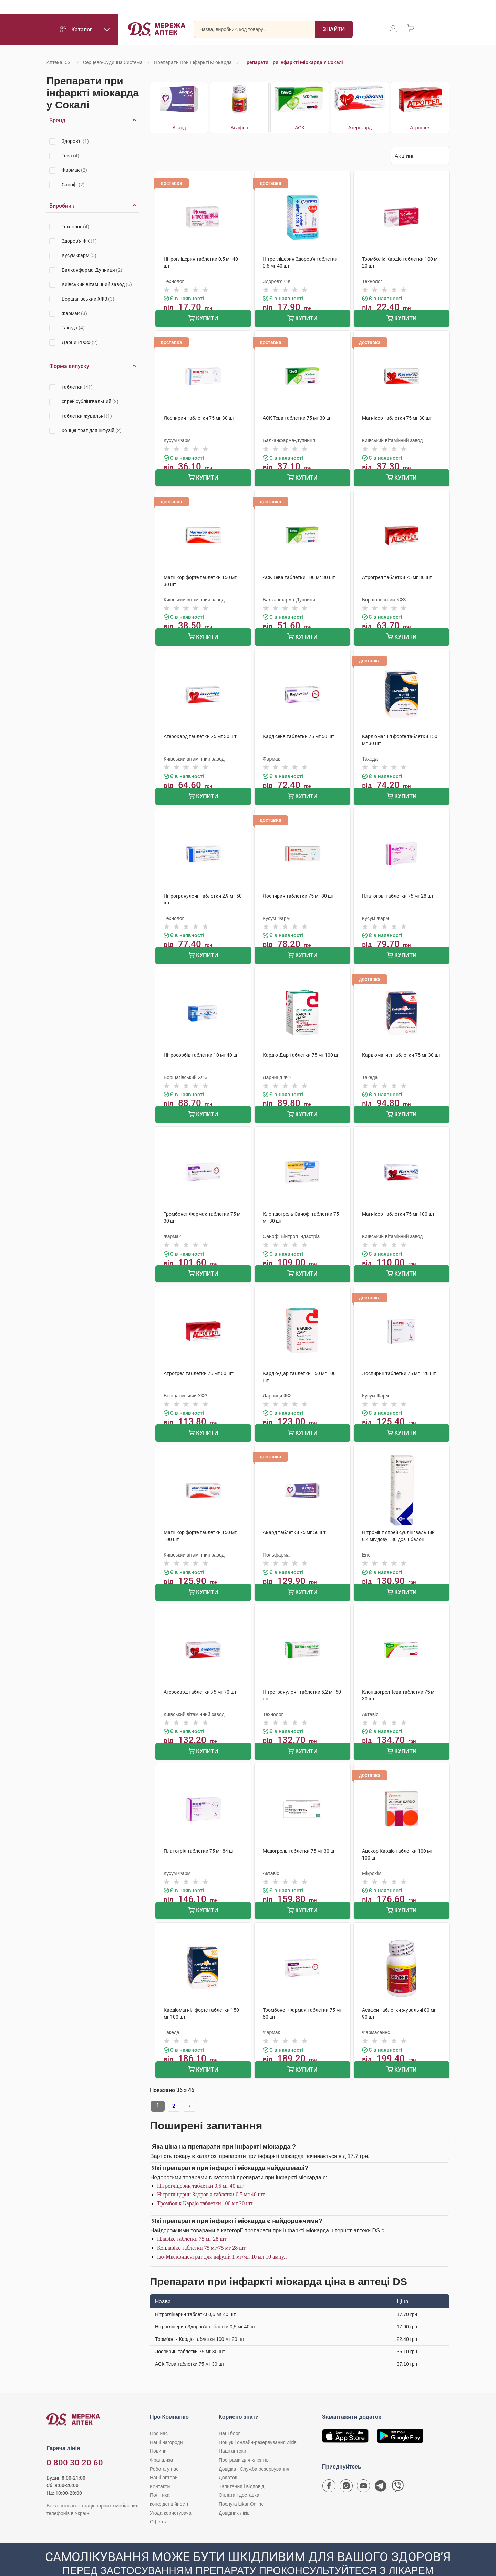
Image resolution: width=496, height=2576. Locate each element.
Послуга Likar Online (241, 2483)
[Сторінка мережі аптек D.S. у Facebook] (329, 2466)
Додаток (228, 2457)
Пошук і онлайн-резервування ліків (258, 2422)
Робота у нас (149, 8)
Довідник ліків (234, 2492)
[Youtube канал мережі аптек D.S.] (363, 2466)
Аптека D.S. (59, 62)
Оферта (159, 2501)
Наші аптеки (222, 8)
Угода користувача (170, 2492)
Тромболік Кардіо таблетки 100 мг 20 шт (205, 2183)
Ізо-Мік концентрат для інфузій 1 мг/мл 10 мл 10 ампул (222, 2236)
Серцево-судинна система (113, 62)
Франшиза (186, 8)
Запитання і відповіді (242, 2466)
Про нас (159, 2413)
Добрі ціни (333, 8)
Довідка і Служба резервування (254, 2448)
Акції (305, 8)
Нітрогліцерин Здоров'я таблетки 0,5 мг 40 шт (211, 2174)
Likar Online (368, 8)
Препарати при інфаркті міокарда (193, 62)
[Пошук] (334, 32)
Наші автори (164, 2457)
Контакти (160, 2466)
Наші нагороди (166, 2422)
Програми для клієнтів (98, 8)
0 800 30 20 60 (33, 8)
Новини (158, 2430)
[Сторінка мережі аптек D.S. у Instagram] (346, 2466)
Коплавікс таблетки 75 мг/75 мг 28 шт (201, 2227)
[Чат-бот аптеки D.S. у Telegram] (381, 2466)
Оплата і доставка (268, 8)
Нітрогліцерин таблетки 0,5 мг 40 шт (200, 2165)
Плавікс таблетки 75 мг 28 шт (192, 2218)
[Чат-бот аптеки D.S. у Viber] (398, 2466)
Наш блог (229, 2413)
